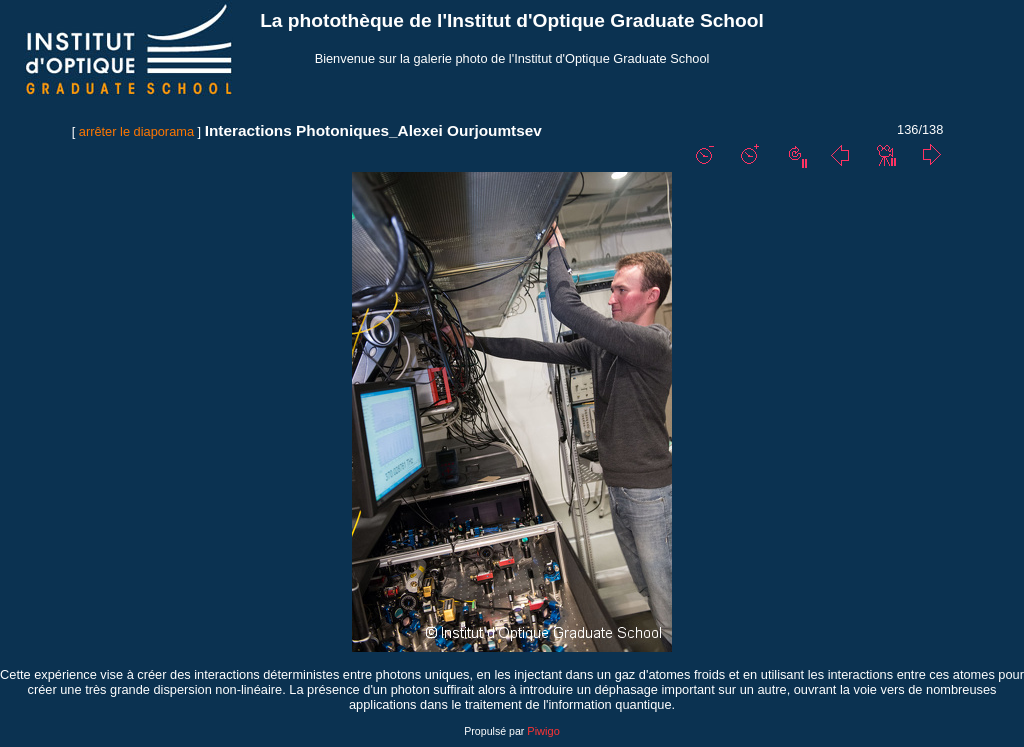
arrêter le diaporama (136, 131)
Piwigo (543, 731)
